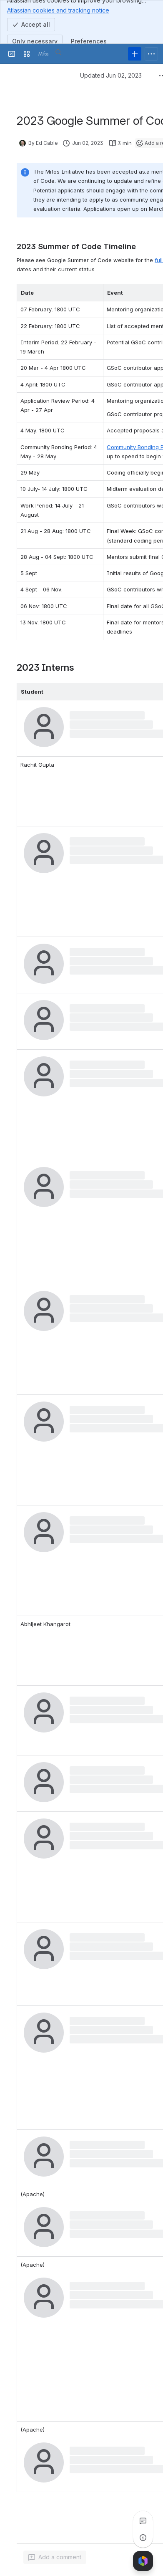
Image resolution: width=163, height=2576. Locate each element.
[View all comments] (143, 2521)
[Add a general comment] (54, 2557)
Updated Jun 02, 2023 (111, 75)
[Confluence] (43, 54)
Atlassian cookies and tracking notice (58, 10)
